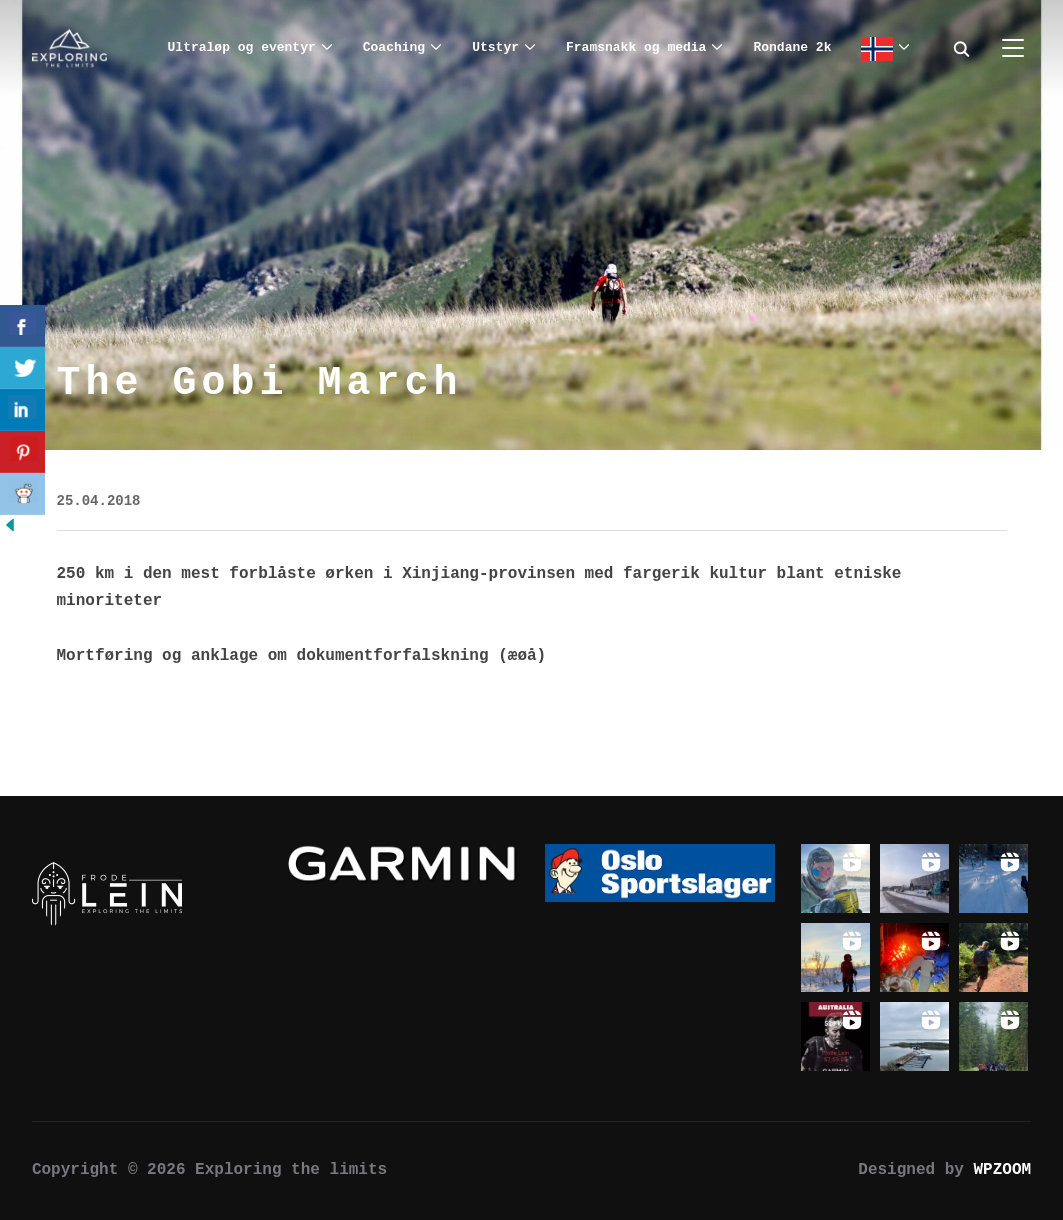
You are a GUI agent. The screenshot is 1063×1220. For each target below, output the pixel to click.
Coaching (394, 47)
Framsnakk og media (636, 47)
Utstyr (495, 47)
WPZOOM (1003, 1170)
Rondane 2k (792, 47)
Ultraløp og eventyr (242, 47)
